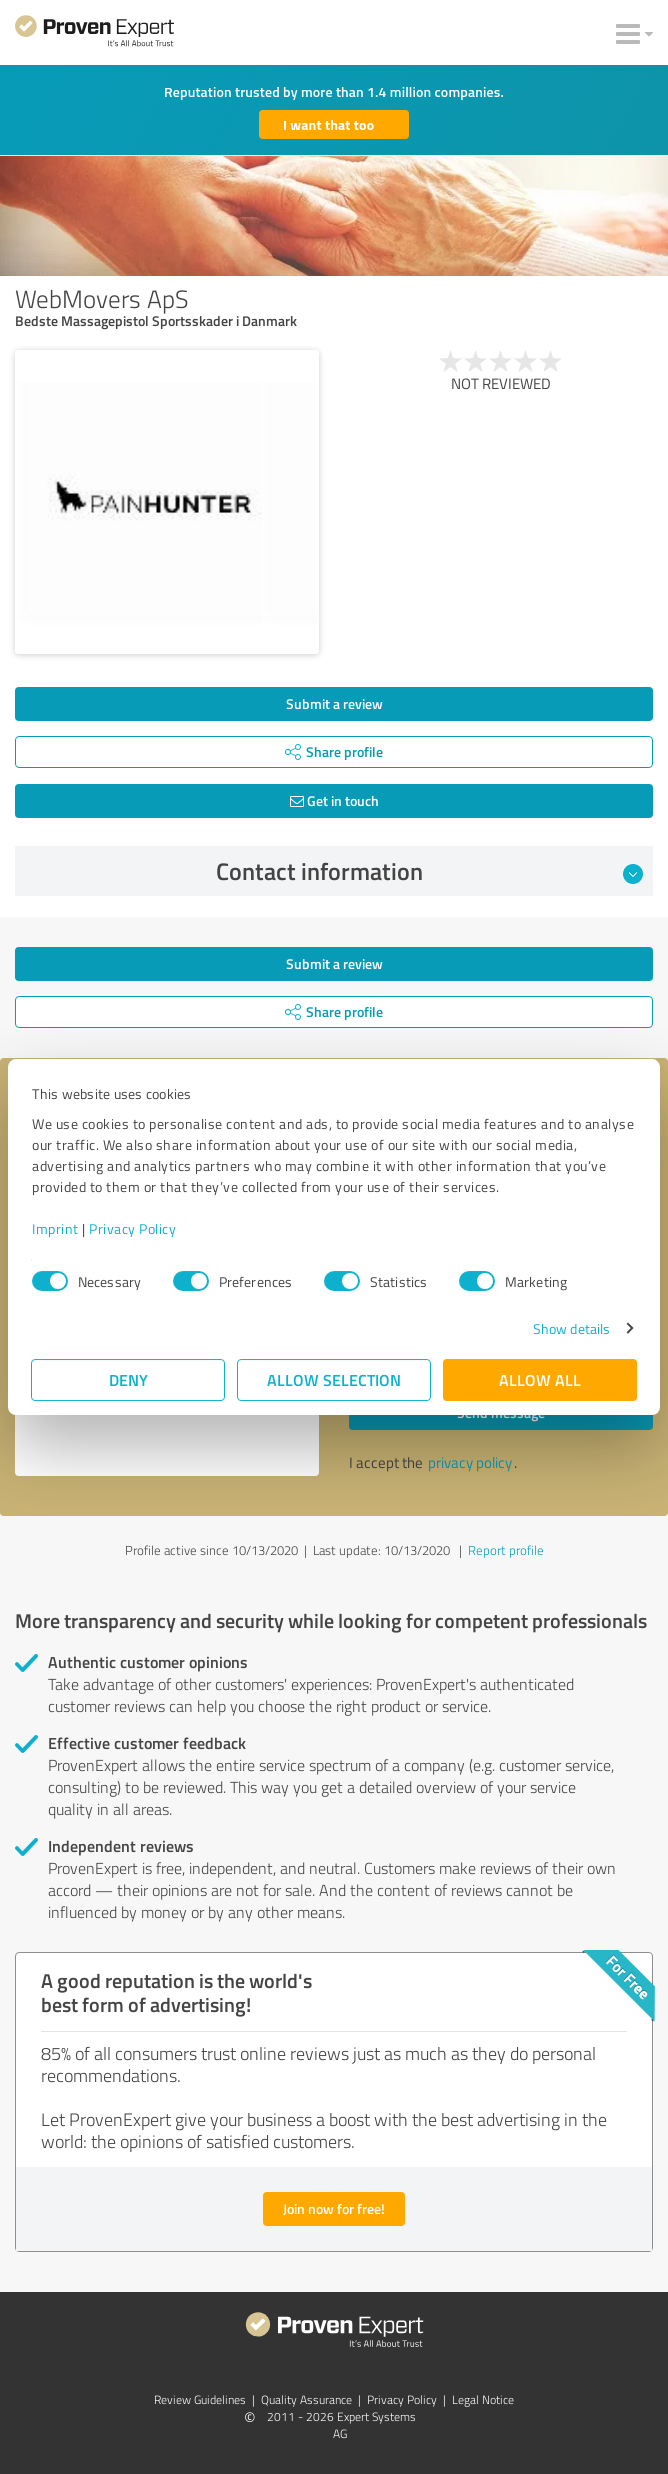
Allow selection (334, 1379)
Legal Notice (483, 2399)
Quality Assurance (306, 2399)
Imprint (55, 1228)
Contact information (430, 871)
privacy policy (470, 1462)
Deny (128, 1379)
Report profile (506, 1550)
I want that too (328, 124)
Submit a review (334, 703)
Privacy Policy (132, 1228)
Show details (571, 1328)
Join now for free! (334, 2208)
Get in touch (334, 800)
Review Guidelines (200, 2399)
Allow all (540, 1379)
